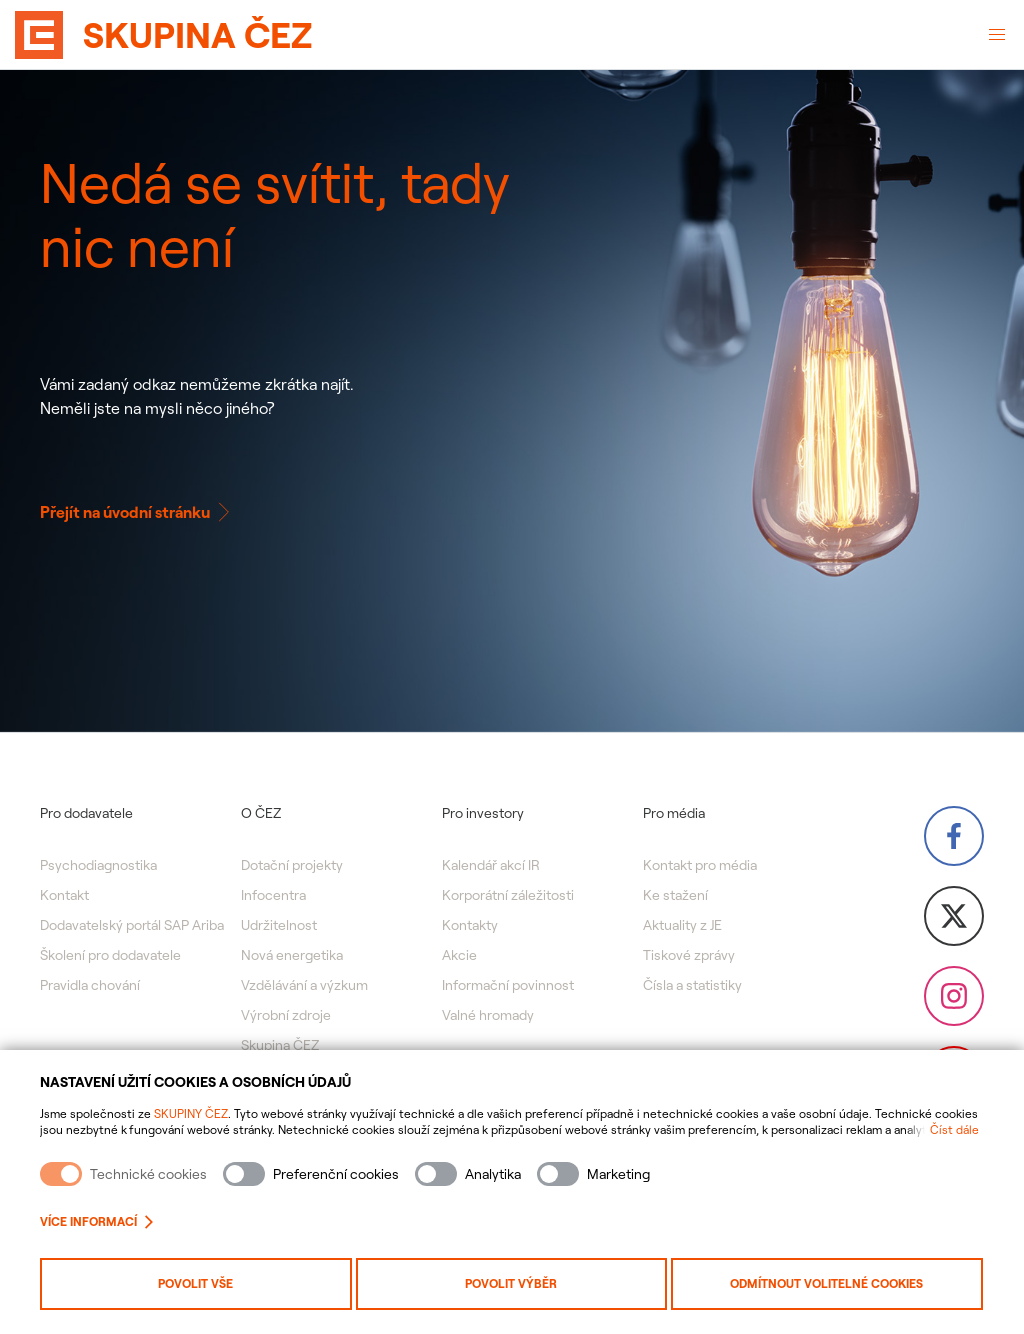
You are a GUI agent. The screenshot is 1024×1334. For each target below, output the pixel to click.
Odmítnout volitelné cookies (826, 1283)
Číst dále (954, 1129)
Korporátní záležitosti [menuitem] (508, 895)
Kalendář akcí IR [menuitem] (491, 865)
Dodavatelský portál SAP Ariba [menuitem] (132, 925)
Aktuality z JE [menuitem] (682, 925)
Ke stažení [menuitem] (675, 895)
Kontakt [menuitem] (64, 895)
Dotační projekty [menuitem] (292, 865)
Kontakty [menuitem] (470, 925)
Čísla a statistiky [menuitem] (692, 985)
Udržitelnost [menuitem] (279, 925)
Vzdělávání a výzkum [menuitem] (304, 985)
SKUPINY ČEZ (191, 1113)
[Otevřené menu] (997, 35)
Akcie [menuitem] (459, 955)
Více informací (96, 1221)
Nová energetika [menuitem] (292, 955)
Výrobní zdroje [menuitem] (286, 1015)
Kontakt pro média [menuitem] (700, 865)
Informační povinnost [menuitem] (508, 985)
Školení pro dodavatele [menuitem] (110, 955)
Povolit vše (195, 1283)
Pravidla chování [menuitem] (90, 985)
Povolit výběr (511, 1283)
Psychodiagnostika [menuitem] (98, 865)
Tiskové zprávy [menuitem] (689, 955)
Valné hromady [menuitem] (488, 1015)
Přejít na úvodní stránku (137, 512)
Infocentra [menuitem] (273, 895)
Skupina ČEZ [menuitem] (280, 1045)
